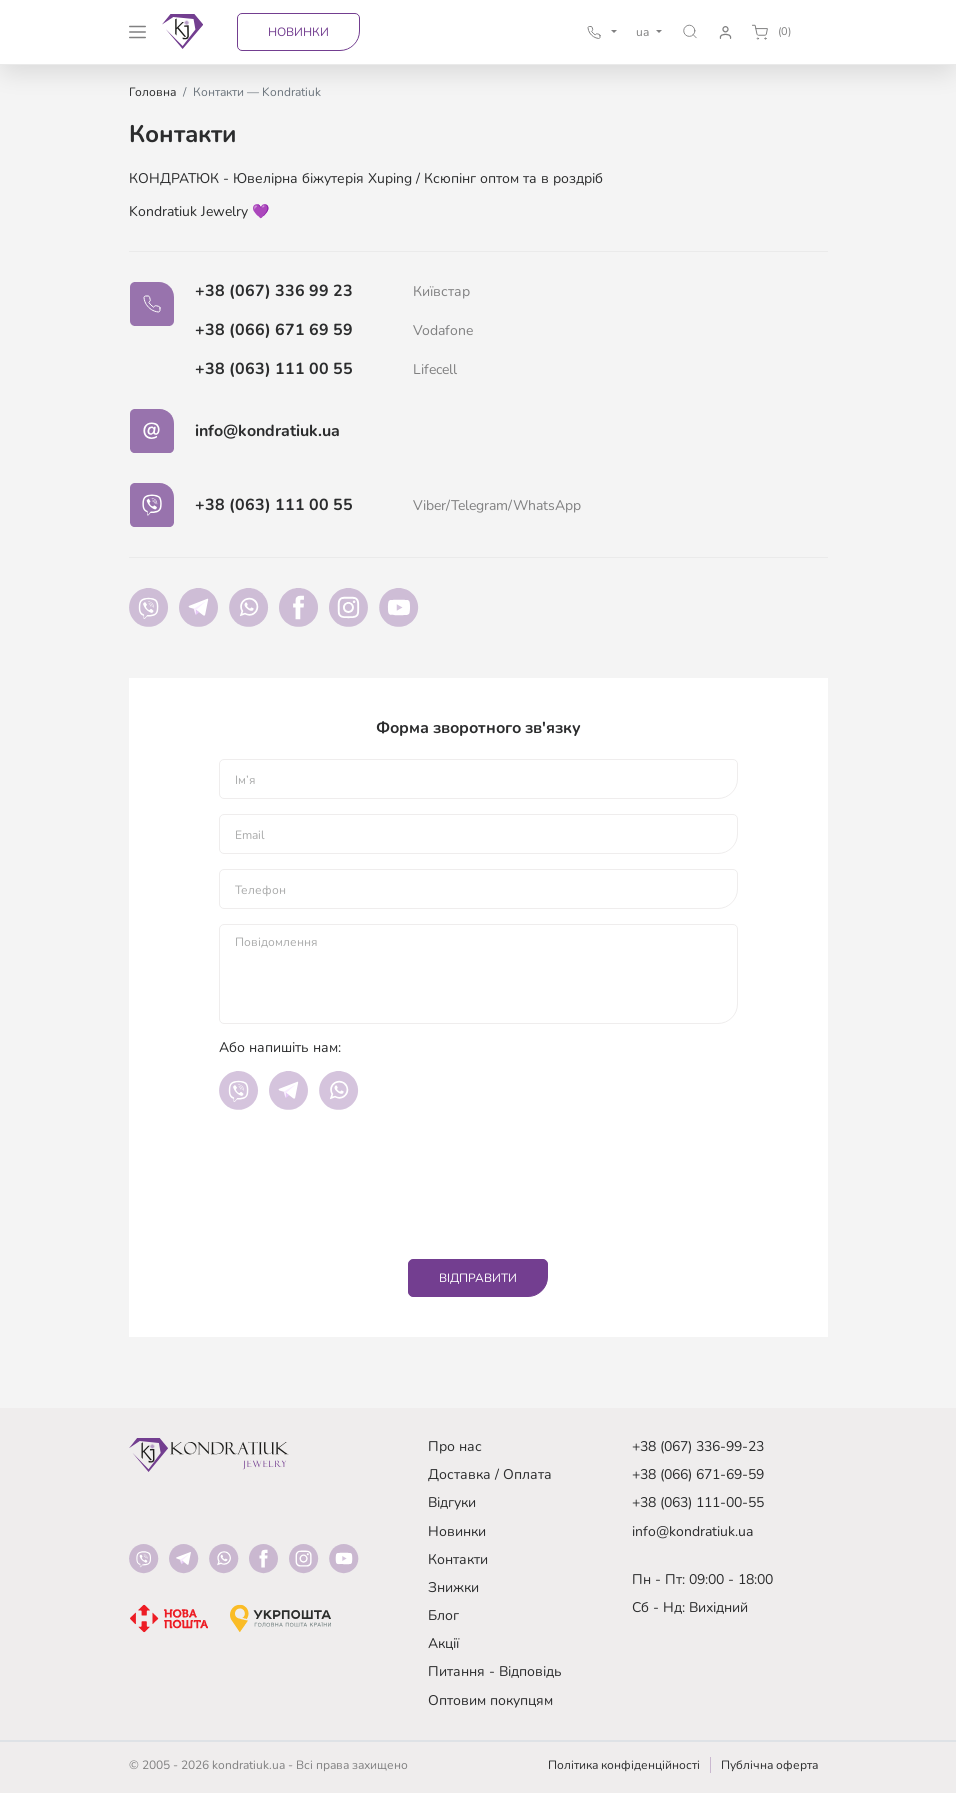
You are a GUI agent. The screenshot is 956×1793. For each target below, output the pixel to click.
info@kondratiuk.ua (267, 431)
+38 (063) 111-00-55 (698, 1502)
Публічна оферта (769, 1765)
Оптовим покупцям (490, 1700)
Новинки (298, 32)
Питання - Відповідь (495, 1671)
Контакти (458, 1559)
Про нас (455, 1446)
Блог (443, 1615)
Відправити (478, 1278)
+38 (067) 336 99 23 (274, 291)
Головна (152, 92)
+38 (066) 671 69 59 (274, 330)
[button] (690, 31)
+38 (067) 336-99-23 (698, 1446)
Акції (443, 1643)
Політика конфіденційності (624, 1765)
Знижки (453, 1587)
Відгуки (452, 1502)
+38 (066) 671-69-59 (698, 1474)
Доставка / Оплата (490, 1474)
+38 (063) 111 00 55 (274, 369)
